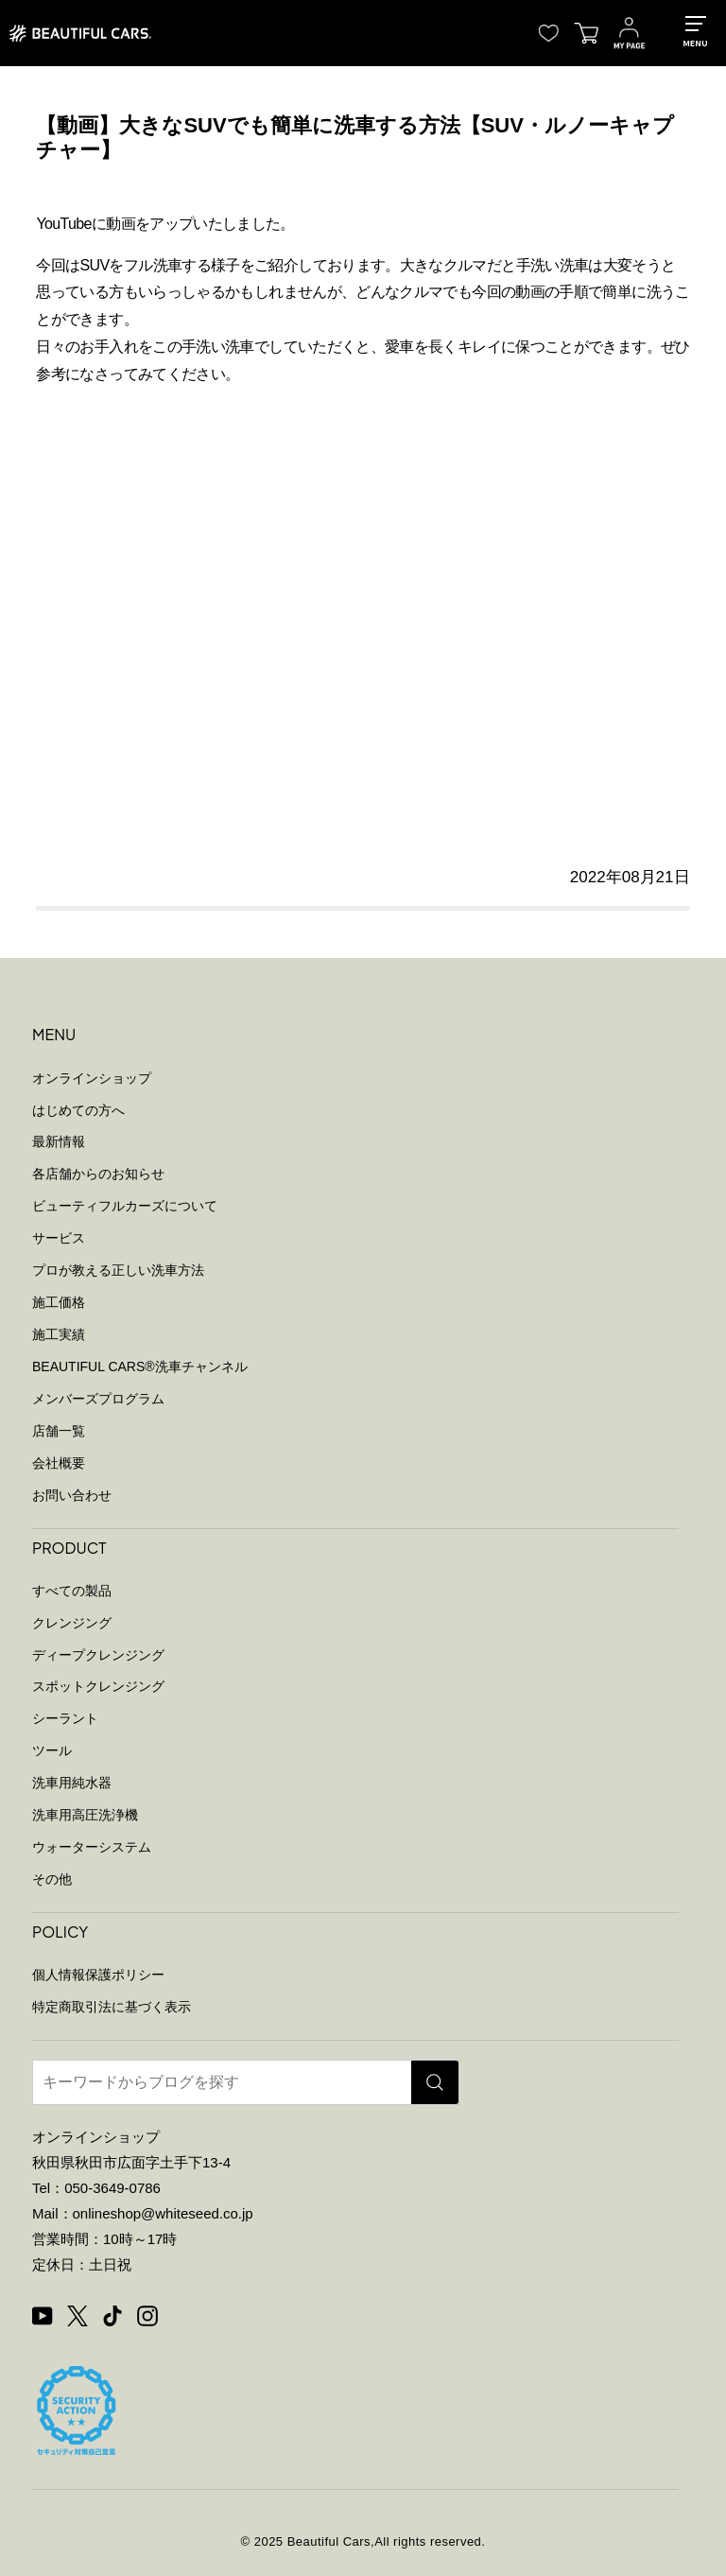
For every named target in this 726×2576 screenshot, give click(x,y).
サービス (58, 1237)
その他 (52, 1879)
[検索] (434, 2082)
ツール (52, 1750)
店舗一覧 (58, 1430)
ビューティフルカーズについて (124, 1205)
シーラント (65, 1718)
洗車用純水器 (72, 1782)
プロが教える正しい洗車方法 (118, 1270)
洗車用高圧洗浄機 (85, 1814)
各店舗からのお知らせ (98, 1173)
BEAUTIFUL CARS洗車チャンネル (140, 1366)
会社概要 (58, 1463)
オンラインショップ (91, 1078)
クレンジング (72, 1622)
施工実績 (58, 1334)
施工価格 (58, 1302)
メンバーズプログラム (98, 1398)
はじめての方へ (78, 1110)
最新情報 (58, 1141)
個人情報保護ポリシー (98, 1974)
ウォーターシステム (91, 1846)
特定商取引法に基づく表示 (111, 2006)
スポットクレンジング (98, 1686)
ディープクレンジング (98, 1654)
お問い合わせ (72, 1495)
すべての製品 (72, 1590)
